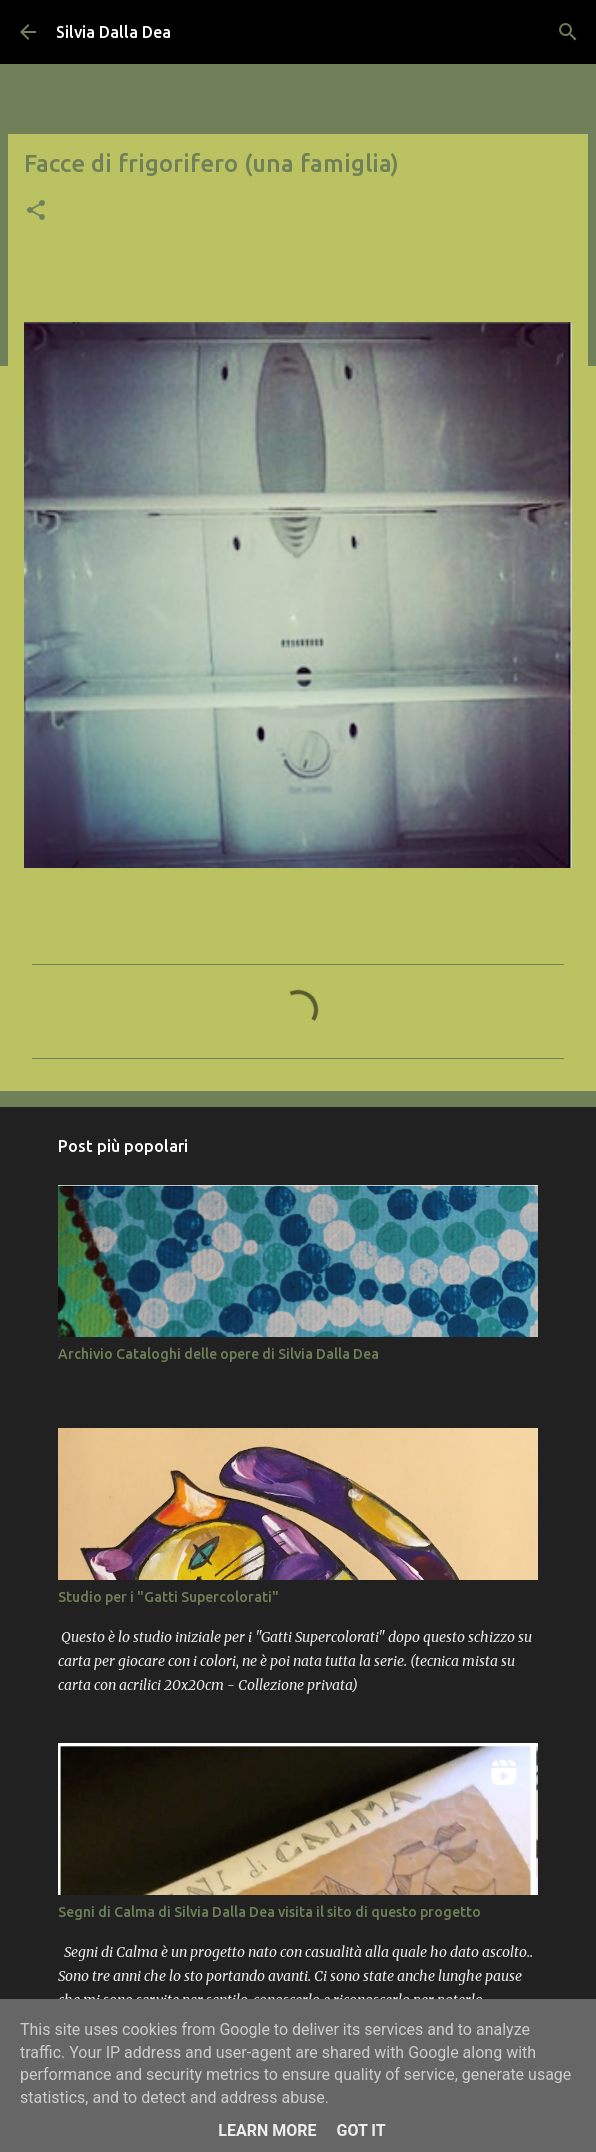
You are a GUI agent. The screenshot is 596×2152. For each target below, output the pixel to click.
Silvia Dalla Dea (113, 32)
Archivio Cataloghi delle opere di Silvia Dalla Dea (218, 1354)
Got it (360, 2130)
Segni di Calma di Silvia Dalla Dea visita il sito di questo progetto (269, 1912)
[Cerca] (568, 32)
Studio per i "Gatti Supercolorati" (168, 1597)
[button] (36, 212)
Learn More (267, 2130)
